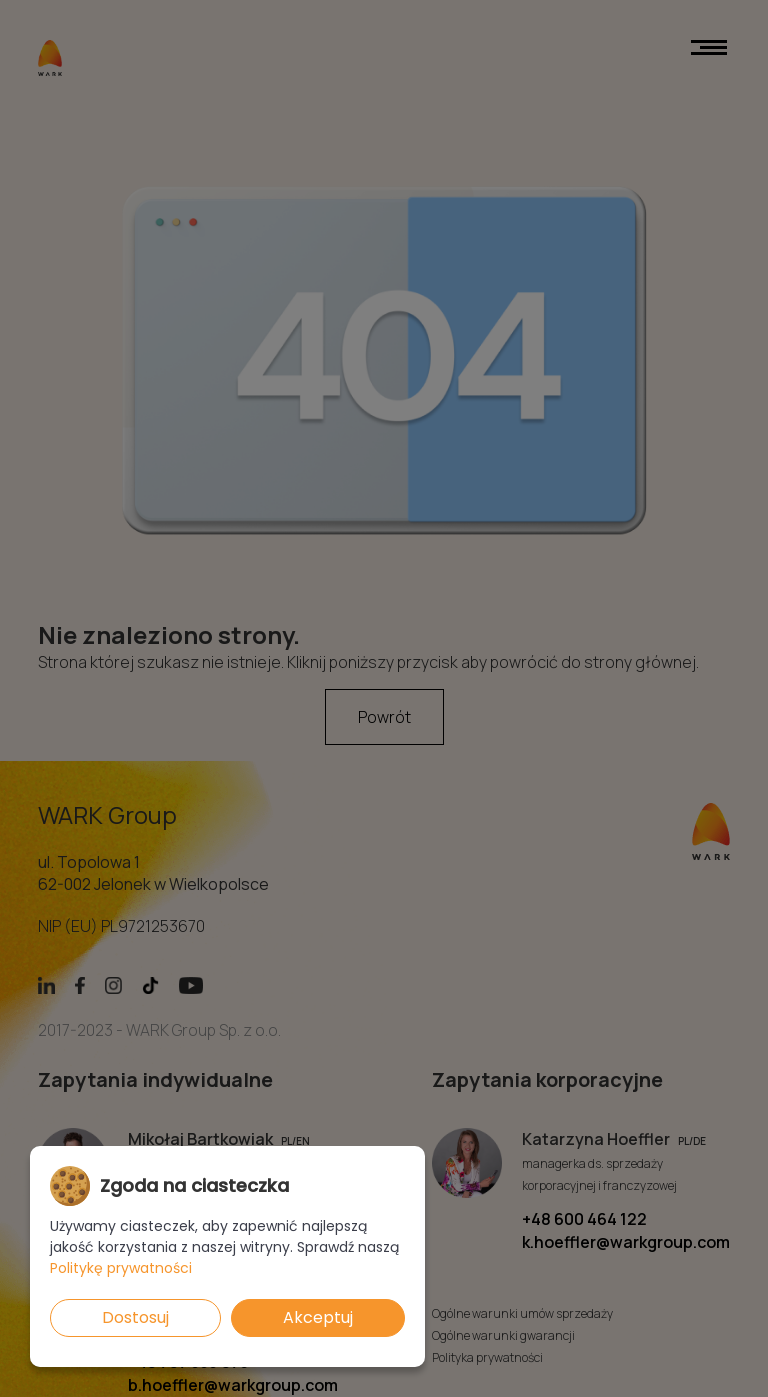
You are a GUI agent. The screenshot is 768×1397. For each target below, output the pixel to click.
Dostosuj (135, 1317)
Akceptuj (318, 1317)
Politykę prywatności (121, 1268)
